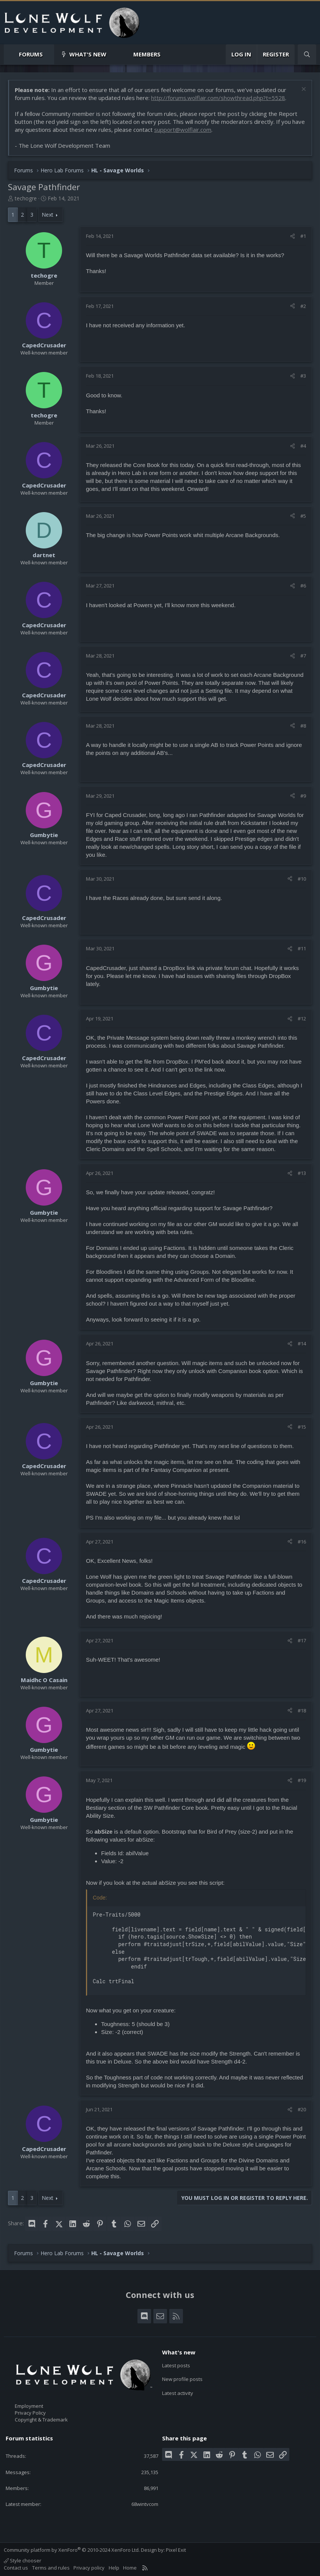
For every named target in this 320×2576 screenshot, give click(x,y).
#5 (303, 515)
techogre (26, 198)
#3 (303, 375)
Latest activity (177, 2392)
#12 (302, 1018)
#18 (302, 1710)
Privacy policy (89, 2567)
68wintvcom (144, 2504)
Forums (31, 54)
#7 (303, 655)
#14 (302, 1343)
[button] (49, 54)
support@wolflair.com (182, 129)
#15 (302, 1426)
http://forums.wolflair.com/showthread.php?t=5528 (218, 98)
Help (114, 2567)
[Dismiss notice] (303, 90)
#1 (303, 236)
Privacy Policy (30, 2412)
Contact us (16, 2567)
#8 (303, 725)
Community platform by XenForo (72, 2549)
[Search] (307, 54)
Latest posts (176, 2365)
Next (47, 214)
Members (147, 54)
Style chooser (22, 2560)
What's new (87, 54)
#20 (302, 2109)
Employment (29, 2406)
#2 (303, 306)
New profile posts (182, 2379)
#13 (302, 1173)
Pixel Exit (176, 2549)
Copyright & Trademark (41, 2419)
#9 (303, 795)
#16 (302, 1541)
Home (130, 2567)
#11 (302, 948)
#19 (302, 1780)
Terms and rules (51, 2567)
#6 (303, 585)
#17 (302, 1640)
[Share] (292, 236)
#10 (302, 878)
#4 (303, 445)
